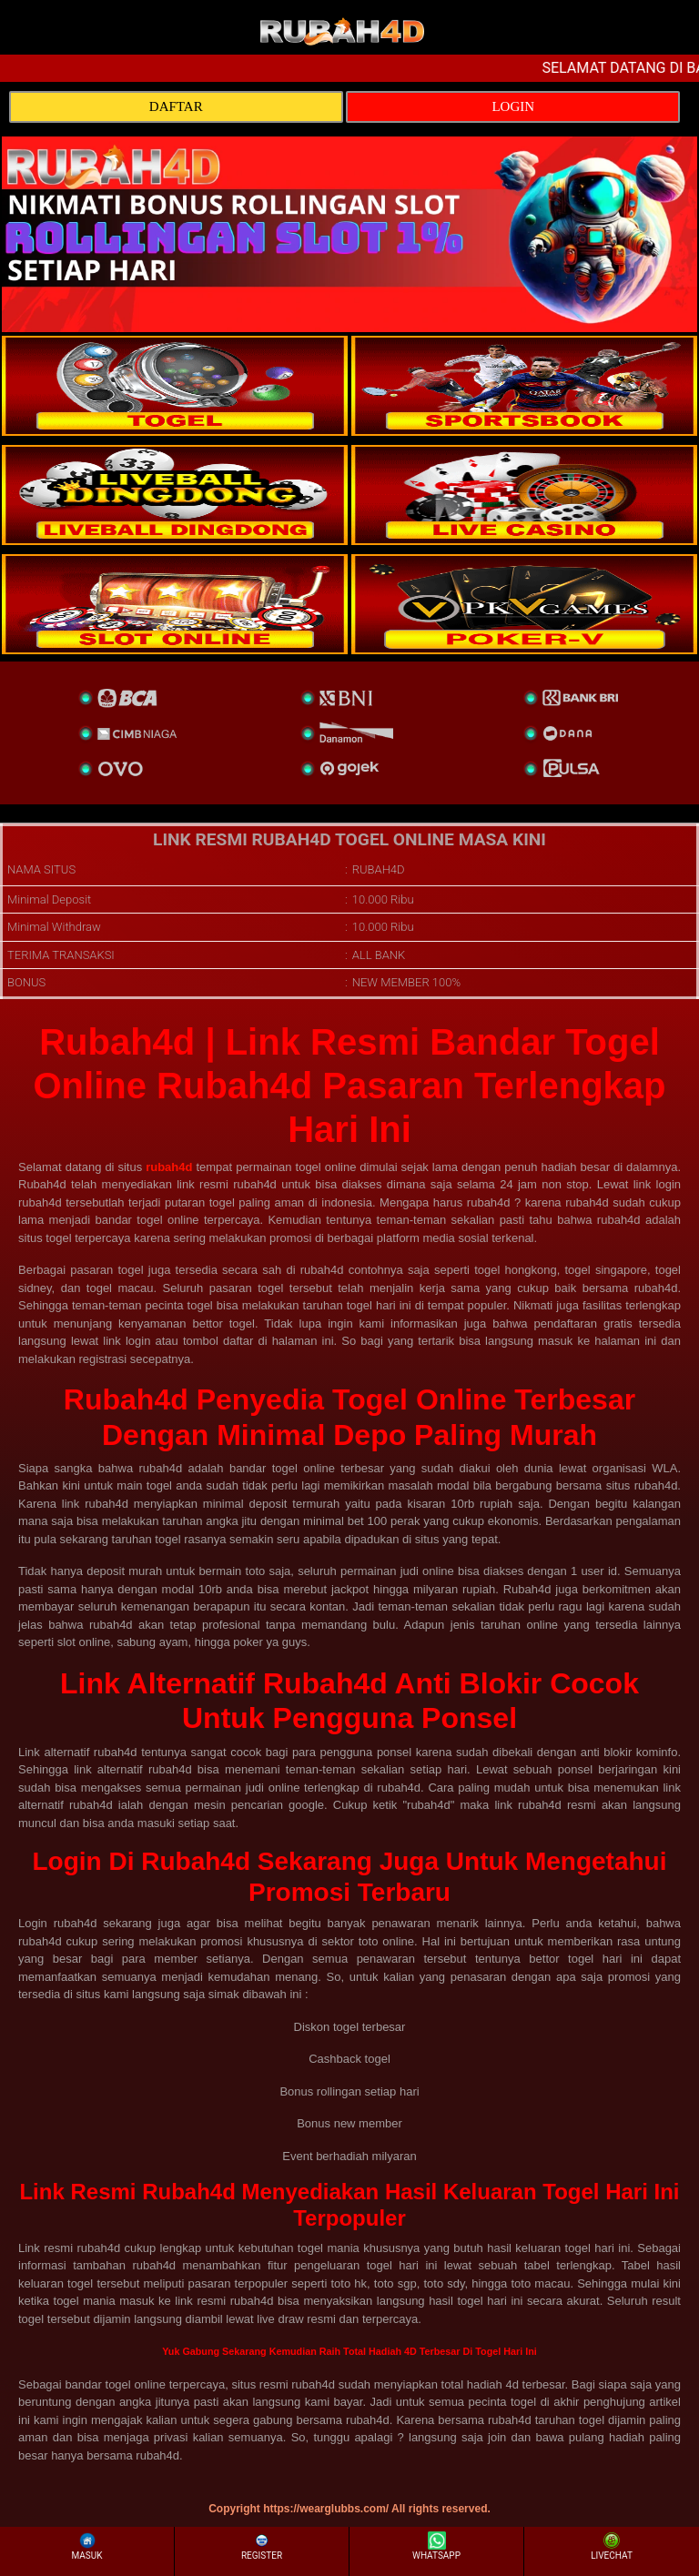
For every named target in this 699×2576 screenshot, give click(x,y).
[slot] (524, 386)
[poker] (175, 604)
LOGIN (512, 106)
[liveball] (524, 604)
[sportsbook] (175, 495)
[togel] (175, 386)
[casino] (524, 495)
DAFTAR (176, 106)
